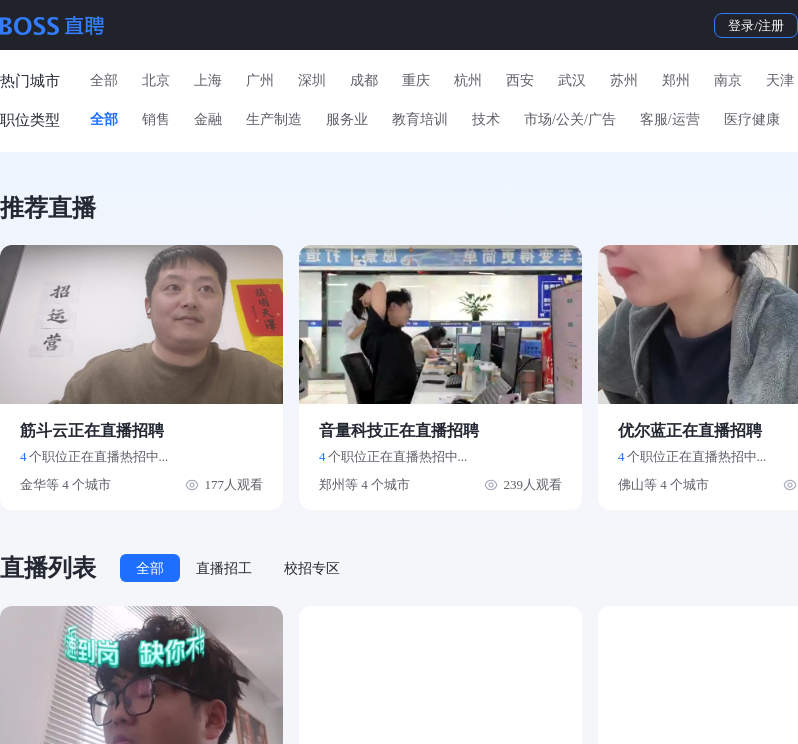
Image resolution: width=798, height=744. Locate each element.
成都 (364, 80)
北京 (156, 80)
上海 (208, 80)
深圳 (312, 80)
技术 (486, 119)
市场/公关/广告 (570, 119)
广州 (260, 80)
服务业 (347, 119)
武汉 (572, 80)
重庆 (416, 80)
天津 (780, 80)
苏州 (624, 80)
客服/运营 (670, 119)
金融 (208, 119)
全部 (104, 80)
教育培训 (420, 119)
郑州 (676, 80)
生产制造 (274, 119)
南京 (728, 80)
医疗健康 (752, 119)
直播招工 (224, 568)
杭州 (468, 80)
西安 (520, 80)
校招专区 (312, 568)
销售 (156, 119)
